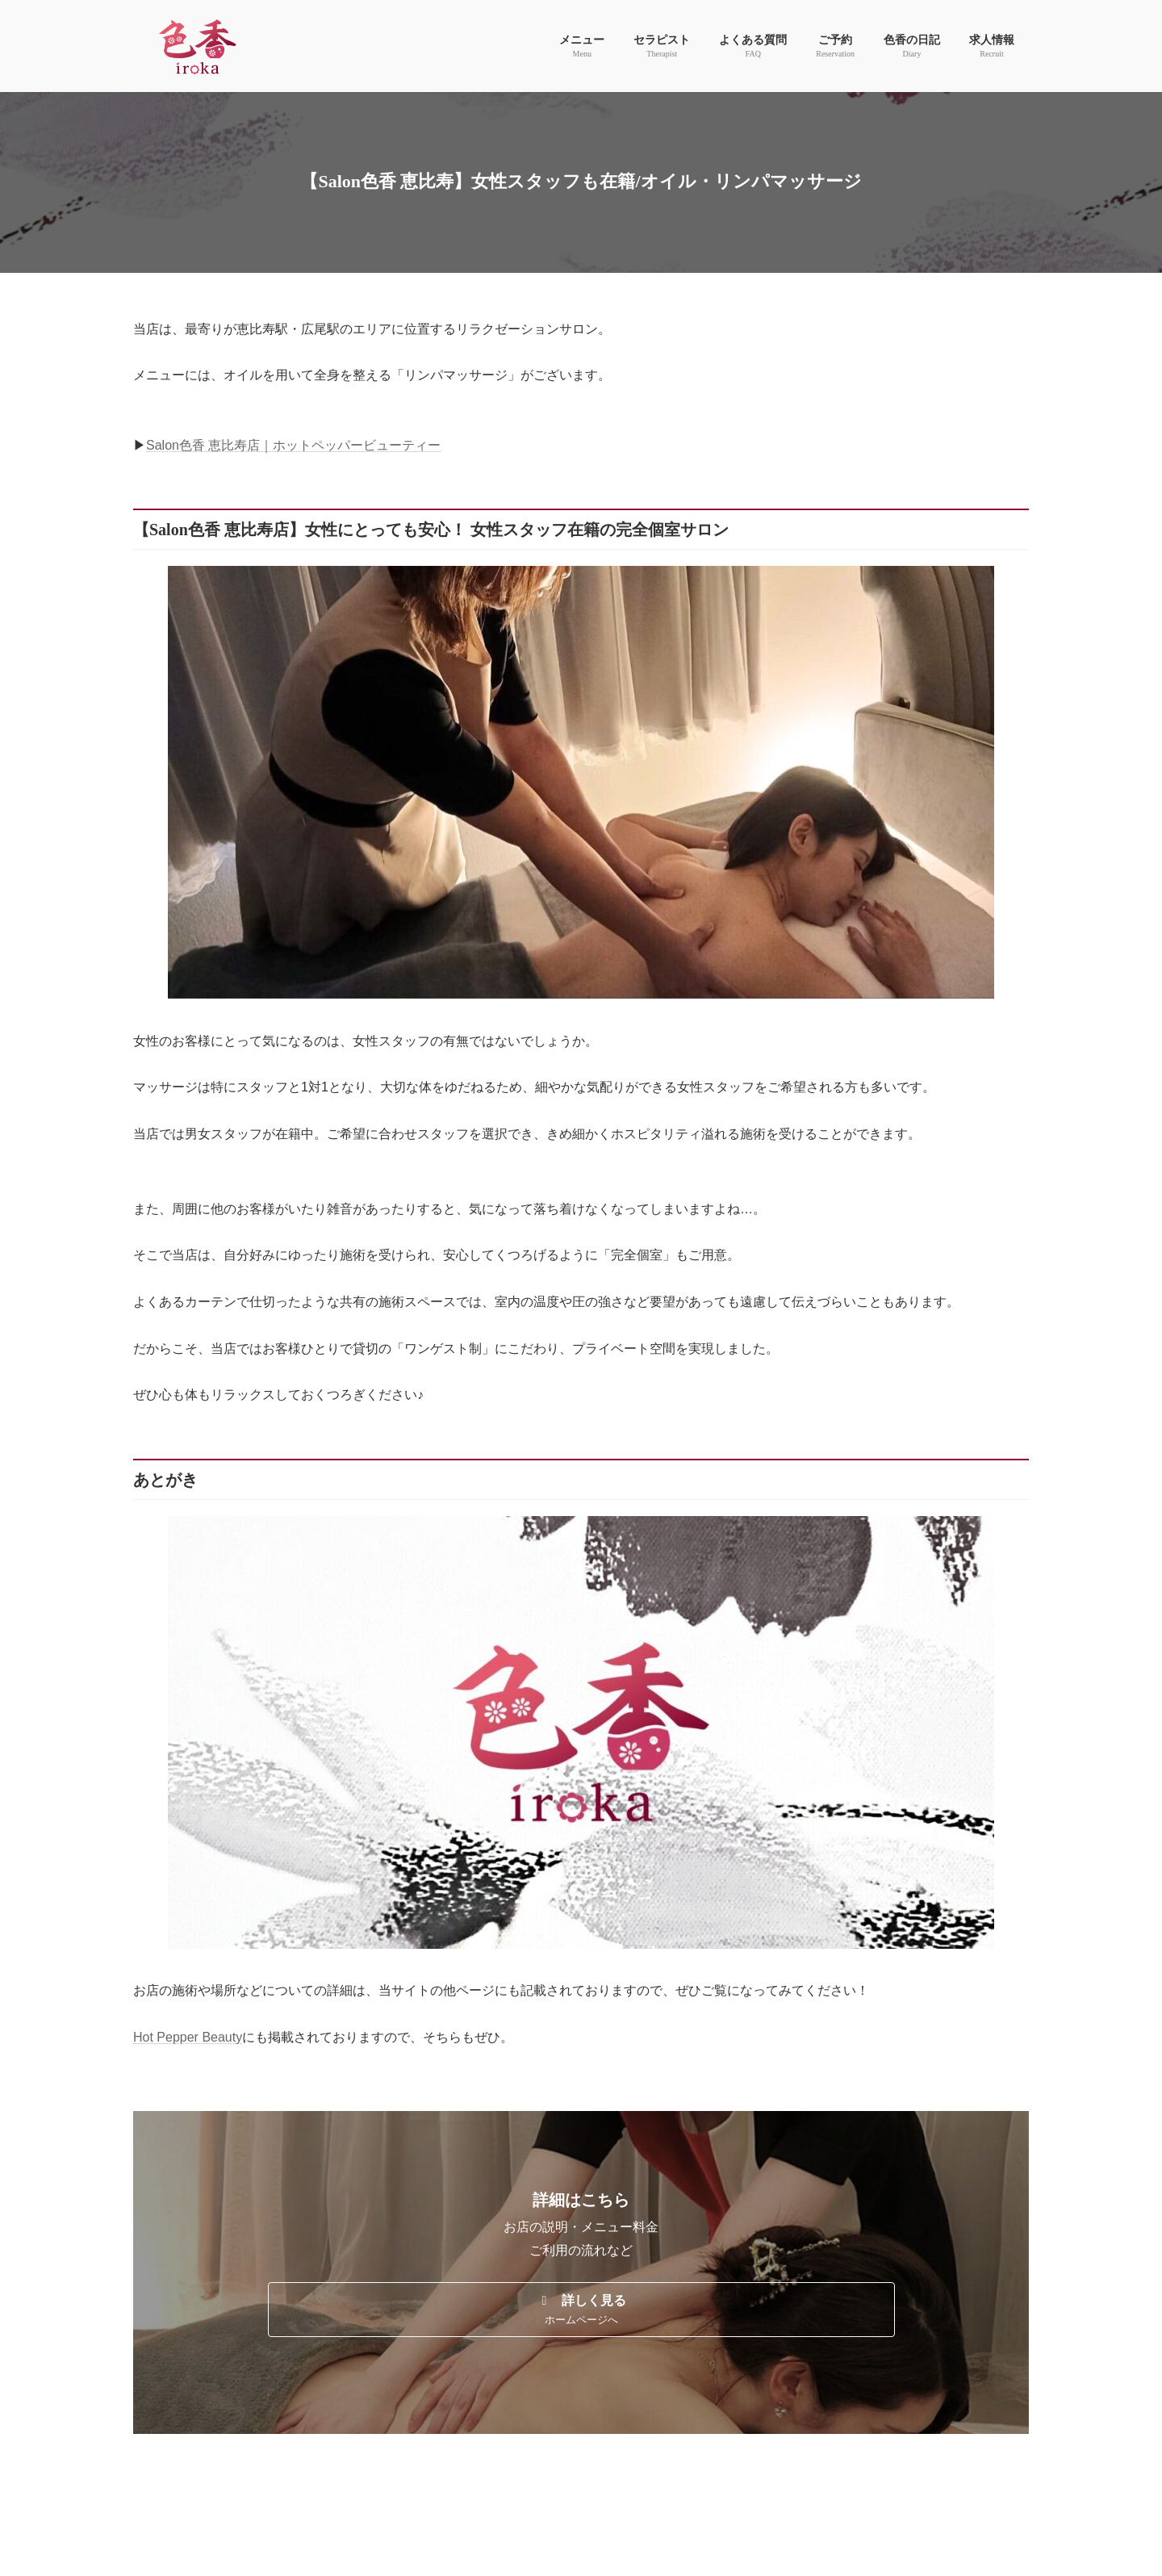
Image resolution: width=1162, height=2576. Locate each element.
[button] (581, 2309)
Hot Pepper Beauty (187, 2037)
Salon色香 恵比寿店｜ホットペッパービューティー (293, 445)
